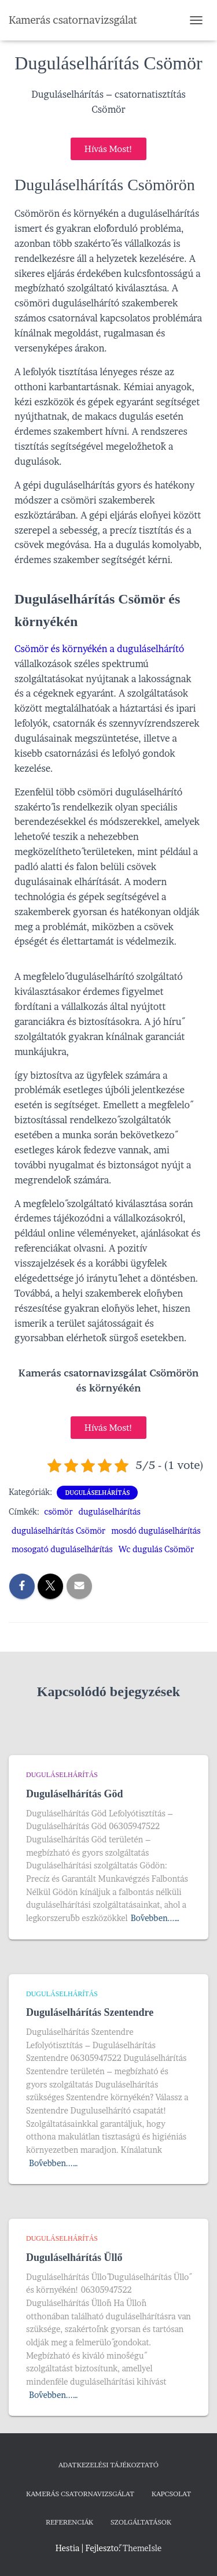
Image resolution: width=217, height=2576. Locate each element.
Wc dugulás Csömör (156, 1549)
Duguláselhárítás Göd (74, 1794)
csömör (58, 1511)
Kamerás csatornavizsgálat (80, 2493)
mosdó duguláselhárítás (156, 1530)
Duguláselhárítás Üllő (74, 2257)
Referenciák (69, 2522)
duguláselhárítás (110, 1511)
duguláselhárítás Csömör (58, 1530)
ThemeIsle (142, 2548)
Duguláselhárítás (97, 1492)
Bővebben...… (155, 1918)
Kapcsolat (171, 2493)
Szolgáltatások (141, 2522)
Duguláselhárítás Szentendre (89, 2012)
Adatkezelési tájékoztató (108, 2464)
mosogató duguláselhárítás (62, 1549)
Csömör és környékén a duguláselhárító (99, 648)
